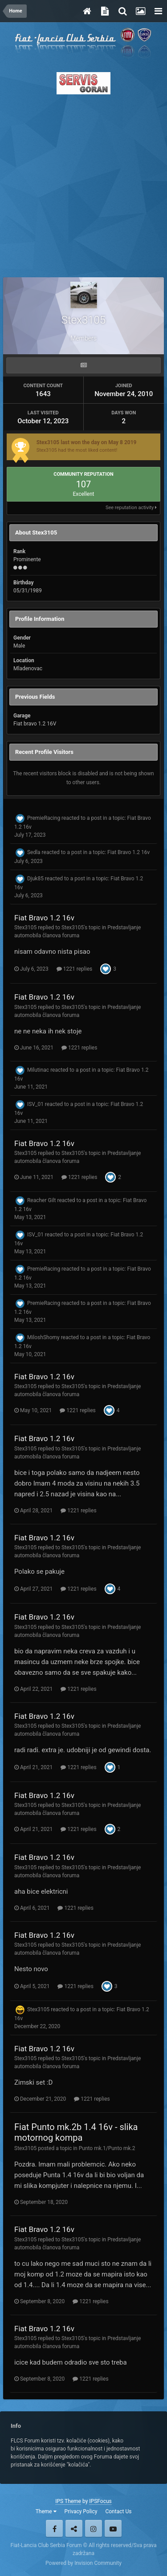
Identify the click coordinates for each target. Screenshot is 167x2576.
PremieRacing (43, 818)
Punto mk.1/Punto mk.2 (107, 2148)
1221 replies (74, 969)
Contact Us (118, 2511)
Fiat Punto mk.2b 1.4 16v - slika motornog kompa (76, 2132)
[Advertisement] (83, 183)
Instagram (93, 2528)
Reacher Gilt (41, 1200)
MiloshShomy (43, 1337)
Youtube (113, 2528)
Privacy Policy (81, 2511)
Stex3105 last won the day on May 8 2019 (87, 442)
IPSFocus (100, 2501)
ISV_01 (35, 1104)
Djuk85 (35, 878)
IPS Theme (68, 2501)
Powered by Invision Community (83, 2563)
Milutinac (38, 1070)
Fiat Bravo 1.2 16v (128, 852)
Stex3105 (25, 927)
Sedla (34, 852)
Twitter (73, 2528)
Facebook (54, 2528)
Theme (46, 2511)
